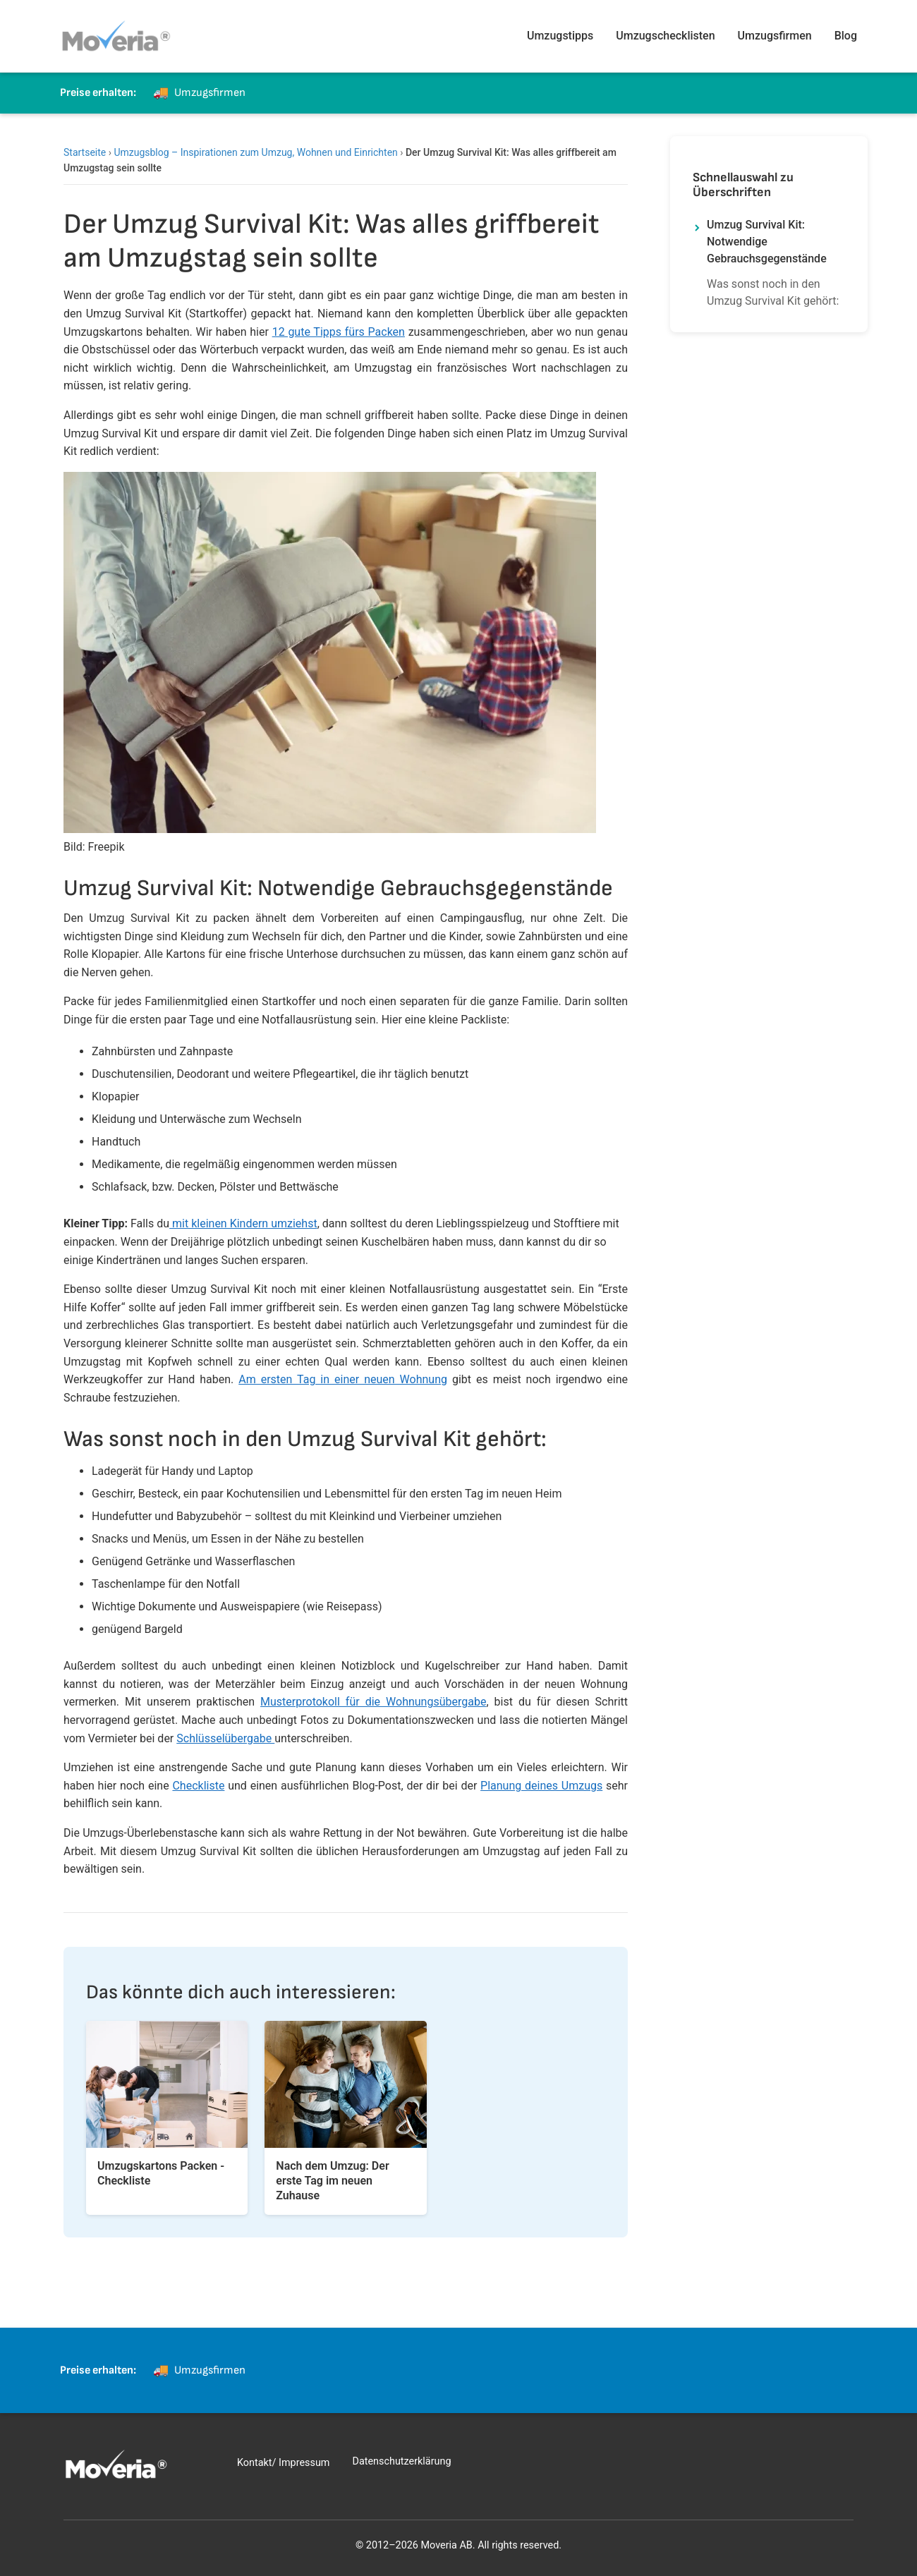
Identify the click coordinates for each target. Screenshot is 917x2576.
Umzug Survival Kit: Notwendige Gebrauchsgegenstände (767, 241)
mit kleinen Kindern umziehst (243, 1223)
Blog (845, 35)
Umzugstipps (560, 35)
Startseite (84, 152)
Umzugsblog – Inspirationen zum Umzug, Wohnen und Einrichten (255, 152)
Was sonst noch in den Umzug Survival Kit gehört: (773, 292)
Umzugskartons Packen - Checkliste (160, 2173)
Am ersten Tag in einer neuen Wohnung (342, 1379)
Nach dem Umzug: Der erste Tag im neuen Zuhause (332, 2180)
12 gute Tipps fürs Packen (338, 332)
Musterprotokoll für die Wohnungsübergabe (373, 1701)
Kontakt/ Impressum (283, 2463)
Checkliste (198, 1785)
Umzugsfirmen (775, 35)
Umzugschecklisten (665, 35)
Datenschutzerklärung (401, 2461)
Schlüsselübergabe (225, 1738)
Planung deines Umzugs (541, 1785)
